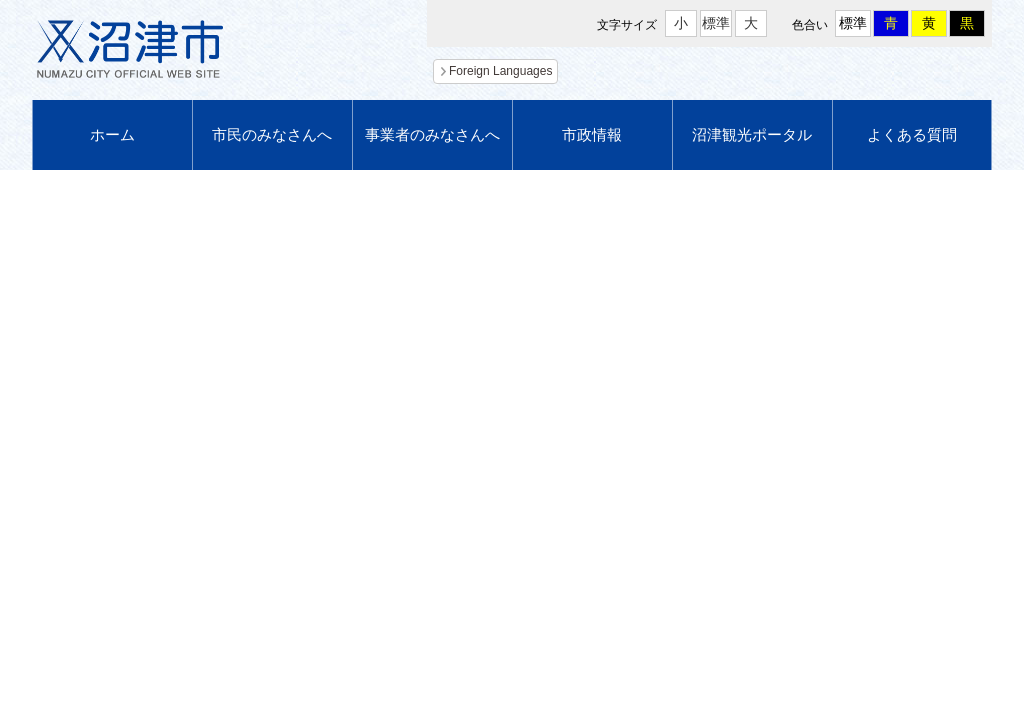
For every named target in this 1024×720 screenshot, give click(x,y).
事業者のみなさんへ (432, 134)
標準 (716, 23)
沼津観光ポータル (752, 134)
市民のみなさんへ (272, 134)
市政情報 (592, 134)
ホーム (112, 134)
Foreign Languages (500, 71)
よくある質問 (912, 134)
